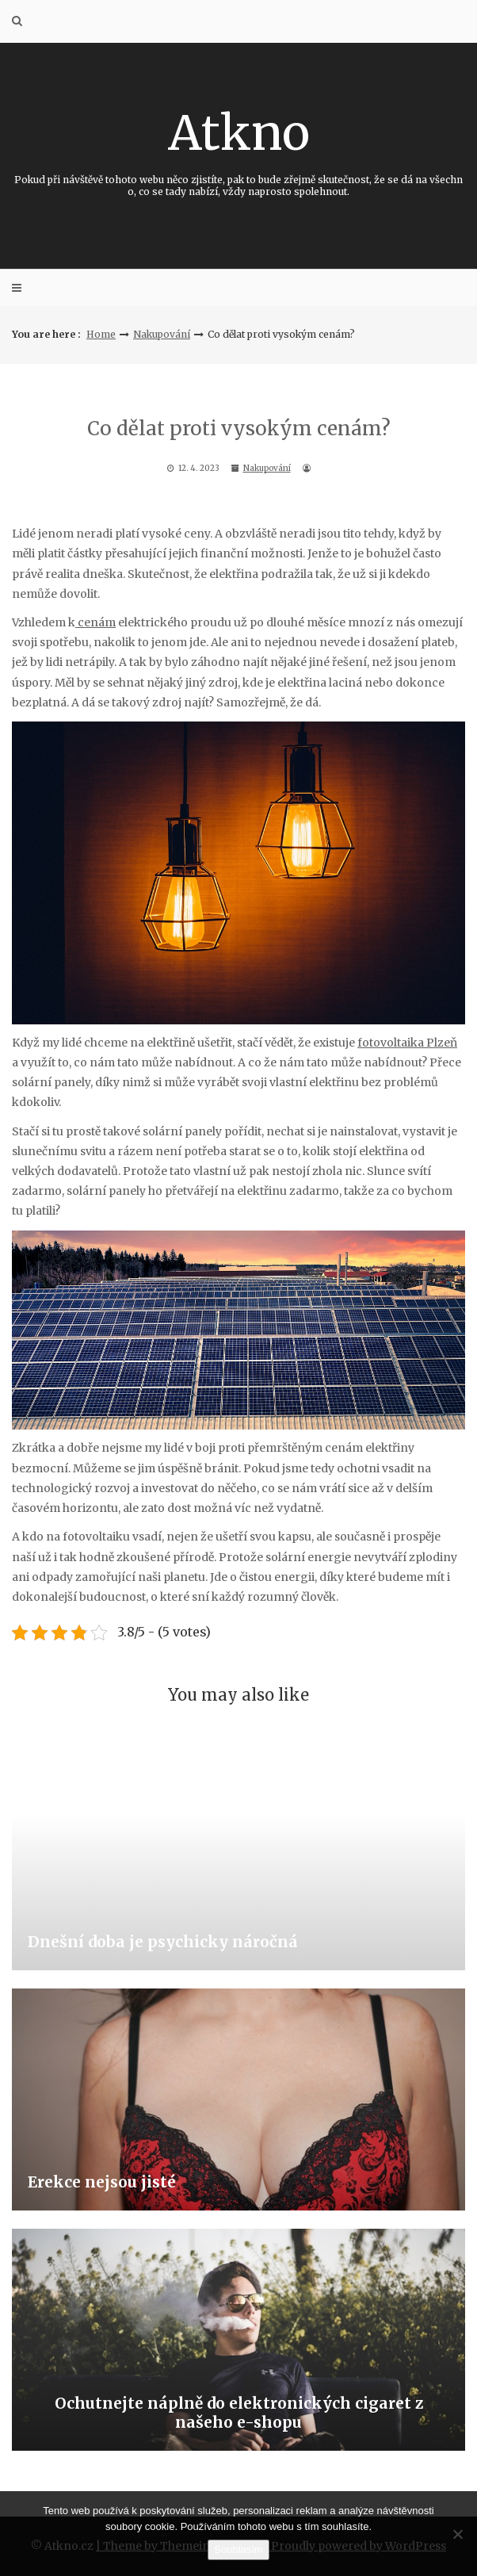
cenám (95, 622)
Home (101, 334)
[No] (457, 2534)
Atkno (238, 150)
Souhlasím (238, 2549)
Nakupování (161, 334)
